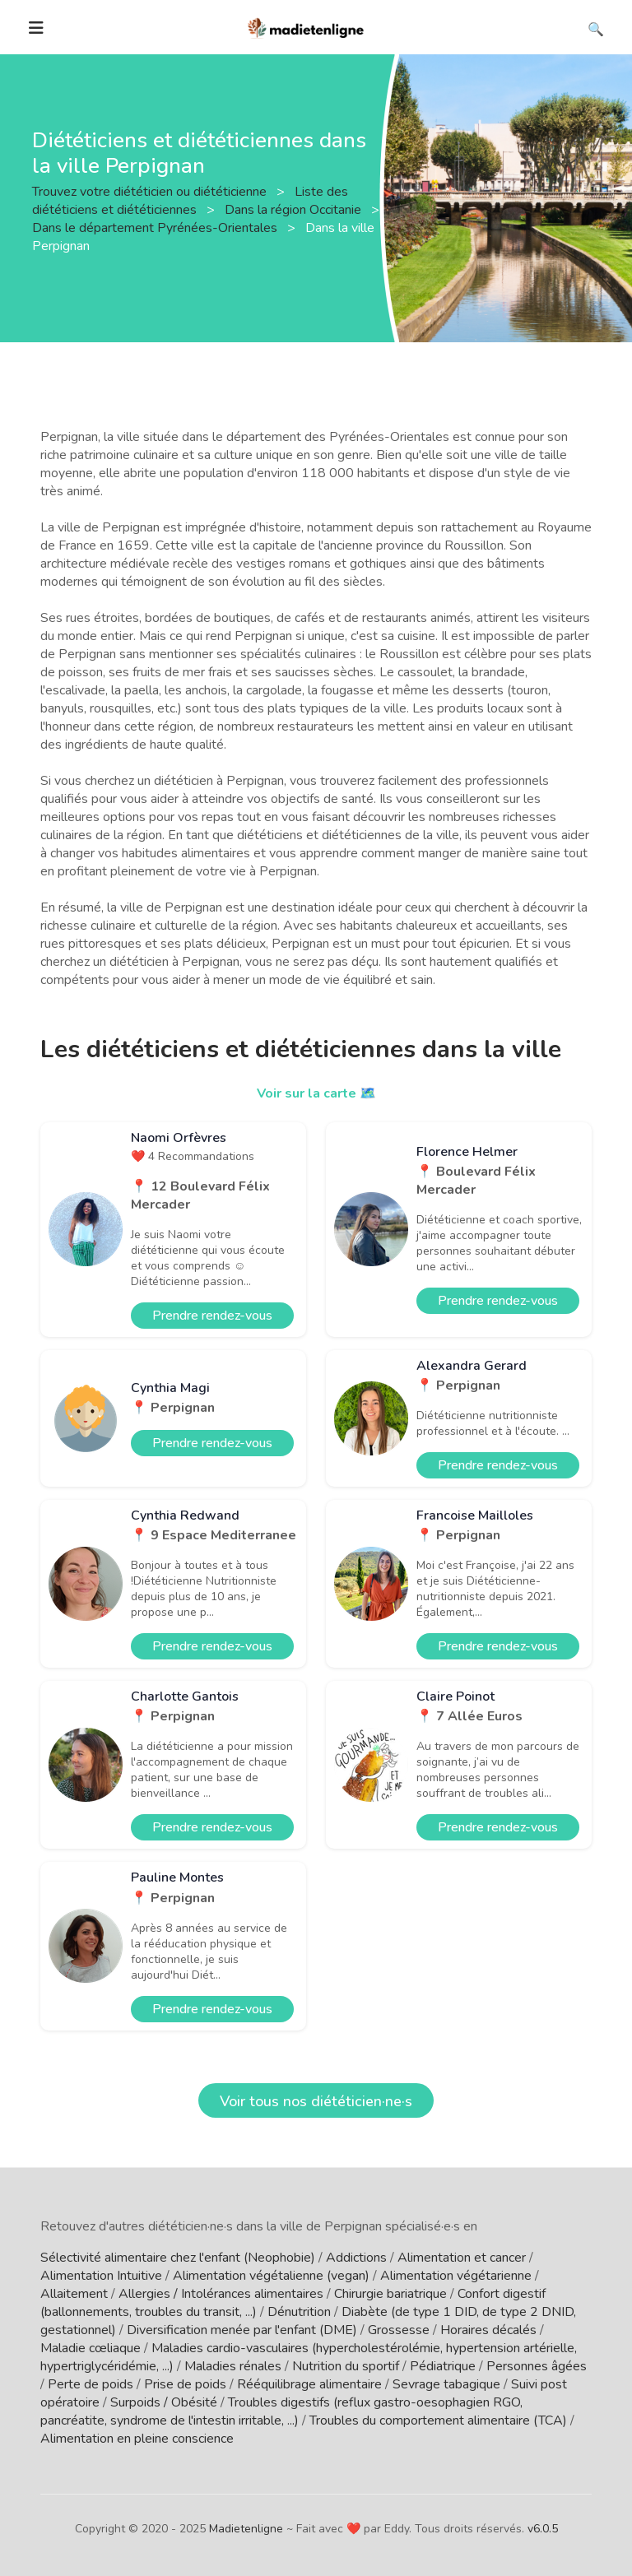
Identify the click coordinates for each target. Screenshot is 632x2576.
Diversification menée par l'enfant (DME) (242, 2330)
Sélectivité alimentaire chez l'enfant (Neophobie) (177, 2258)
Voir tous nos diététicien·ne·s (316, 2101)
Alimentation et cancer (461, 2258)
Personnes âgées (536, 2366)
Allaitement (74, 2294)
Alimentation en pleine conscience (137, 2439)
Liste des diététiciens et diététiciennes (190, 201)
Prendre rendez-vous (212, 1316)
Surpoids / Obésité (163, 2402)
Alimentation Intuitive (101, 2276)
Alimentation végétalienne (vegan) (271, 2276)
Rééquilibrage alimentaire (309, 2384)
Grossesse (399, 2330)
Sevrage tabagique (446, 2384)
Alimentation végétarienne (456, 2276)
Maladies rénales (232, 2366)
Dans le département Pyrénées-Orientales (156, 228)
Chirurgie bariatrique (390, 2294)
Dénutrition (299, 2312)
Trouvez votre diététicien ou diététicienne (151, 192)
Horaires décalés (488, 2330)
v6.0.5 (542, 2529)
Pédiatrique (443, 2366)
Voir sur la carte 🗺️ (316, 1093)
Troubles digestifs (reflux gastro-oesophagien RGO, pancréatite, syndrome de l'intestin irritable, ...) (281, 2411)
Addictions (356, 2258)
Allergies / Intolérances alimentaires (220, 2294)
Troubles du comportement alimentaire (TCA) (438, 2420)
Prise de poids (185, 2384)
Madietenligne (246, 2529)
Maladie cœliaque (90, 2348)
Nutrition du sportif (345, 2366)
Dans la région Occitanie (295, 210)
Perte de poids (90, 2384)
